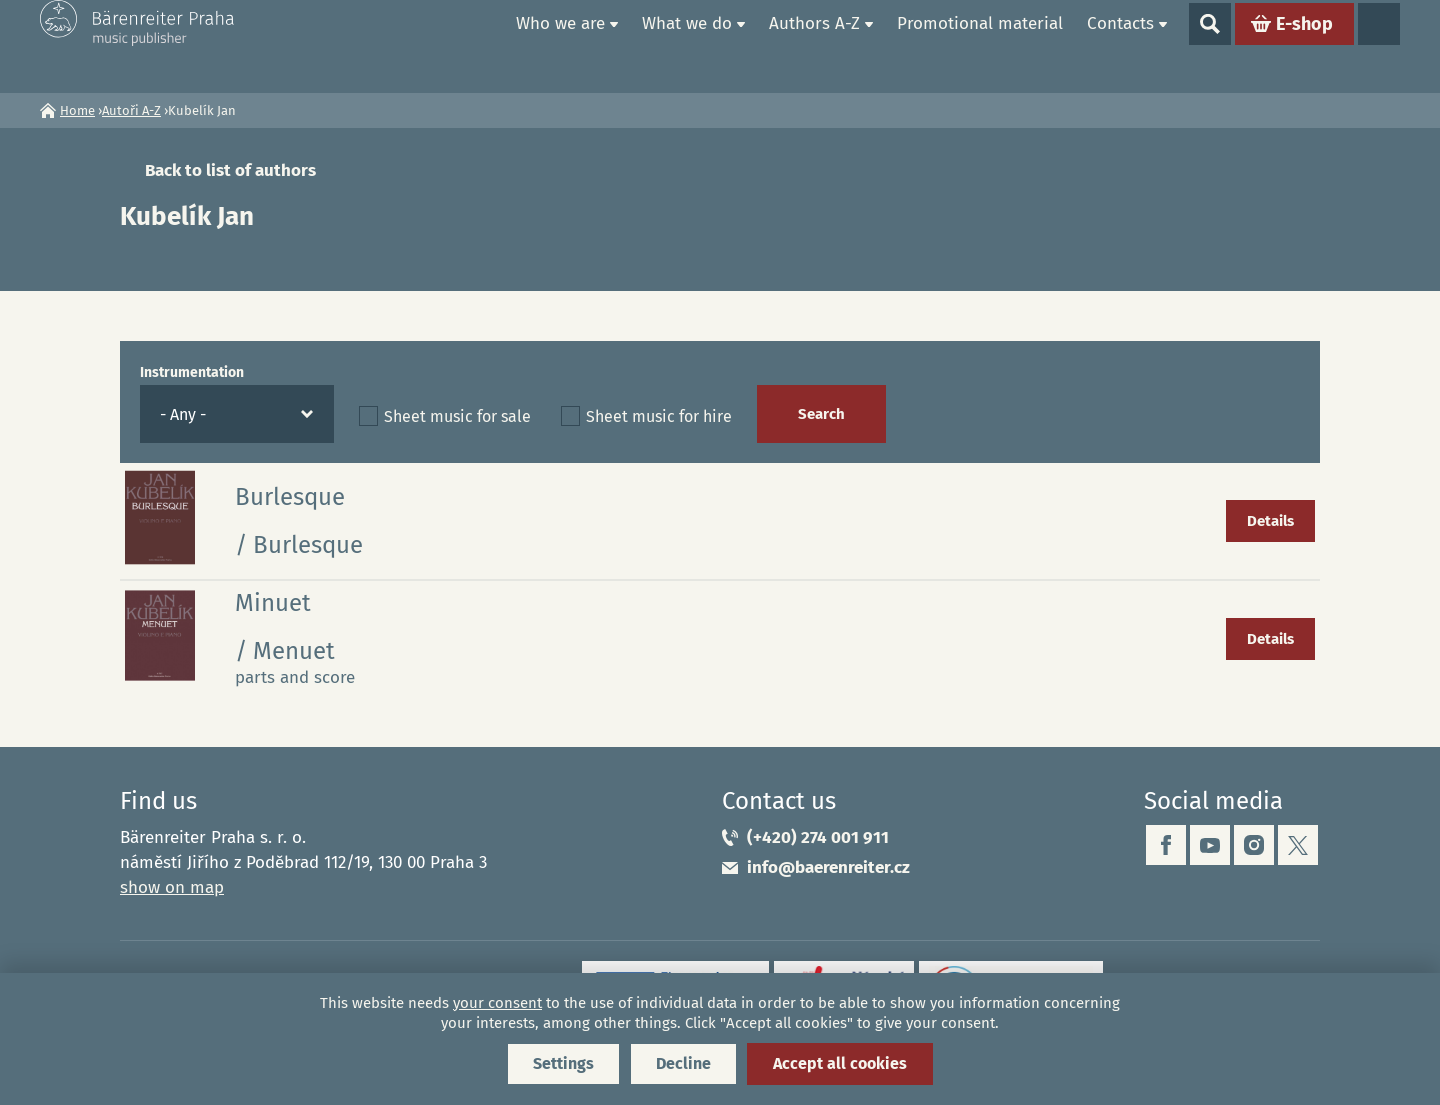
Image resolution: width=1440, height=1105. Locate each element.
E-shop (1304, 46)
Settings (563, 1063)
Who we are (560, 45)
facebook (1166, 845)
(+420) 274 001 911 (818, 837)
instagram (1254, 845)
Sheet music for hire (659, 416)
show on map (172, 887)
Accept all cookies (840, 1063)
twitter (1298, 845)
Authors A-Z (814, 45)
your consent (497, 1003)
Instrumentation (192, 372)
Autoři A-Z (131, 110)
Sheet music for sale (457, 416)
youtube (1210, 845)
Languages (1379, 46)
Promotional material (980, 45)
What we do (687, 45)
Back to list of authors (230, 170)
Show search (1210, 46)
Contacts (1120, 45)
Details (1270, 521)
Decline (683, 1063)
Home (481, 46)
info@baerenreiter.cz (828, 867)
